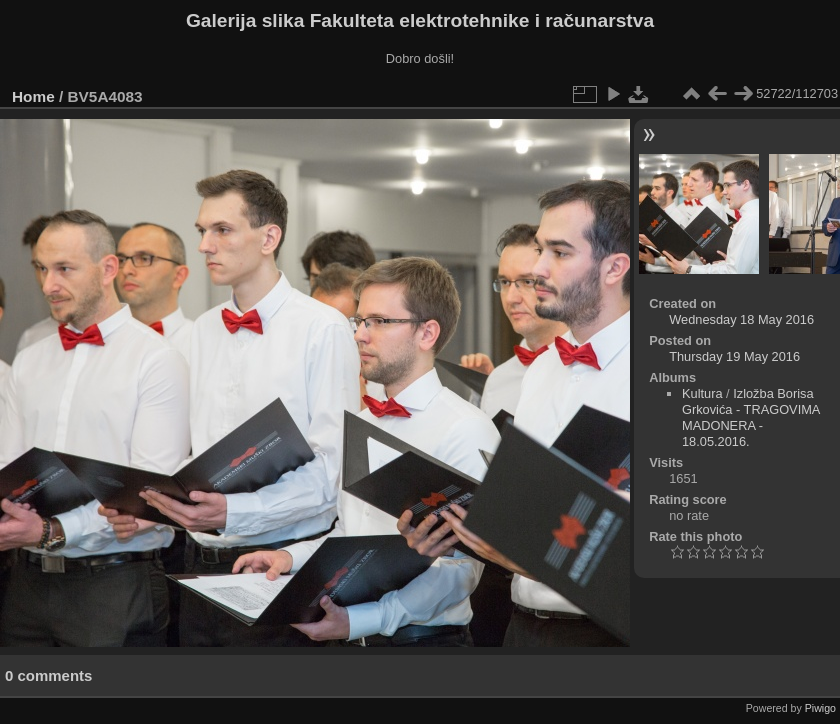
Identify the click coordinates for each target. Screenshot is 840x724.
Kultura (702, 393)
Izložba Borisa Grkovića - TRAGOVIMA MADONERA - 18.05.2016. (751, 417)
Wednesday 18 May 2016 (741, 319)
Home (33, 96)
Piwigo (820, 708)
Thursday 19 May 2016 (734, 356)
